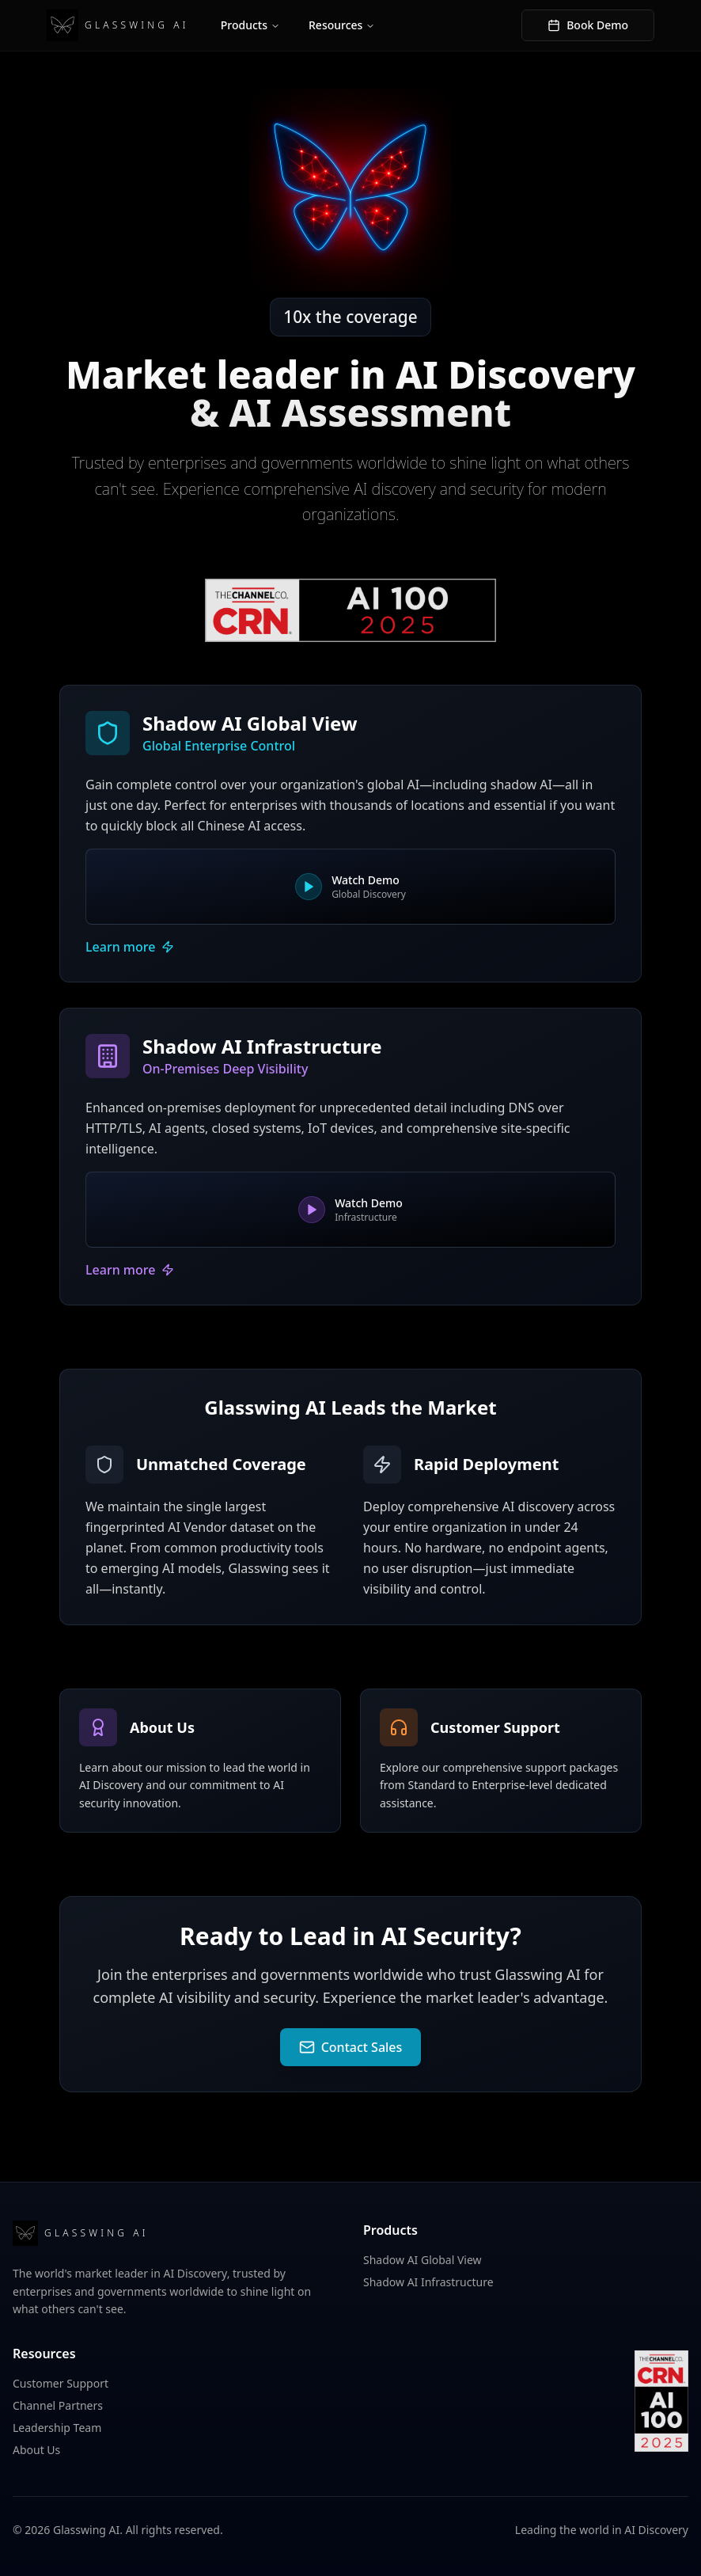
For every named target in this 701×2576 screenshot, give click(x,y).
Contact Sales (351, 2047)
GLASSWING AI (118, 25)
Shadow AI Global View (422, 2259)
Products (250, 24)
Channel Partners (58, 2405)
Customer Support (60, 2383)
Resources (342, 24)
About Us (36, 2449)
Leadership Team (57, 2427)
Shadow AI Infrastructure (428, 2281)
